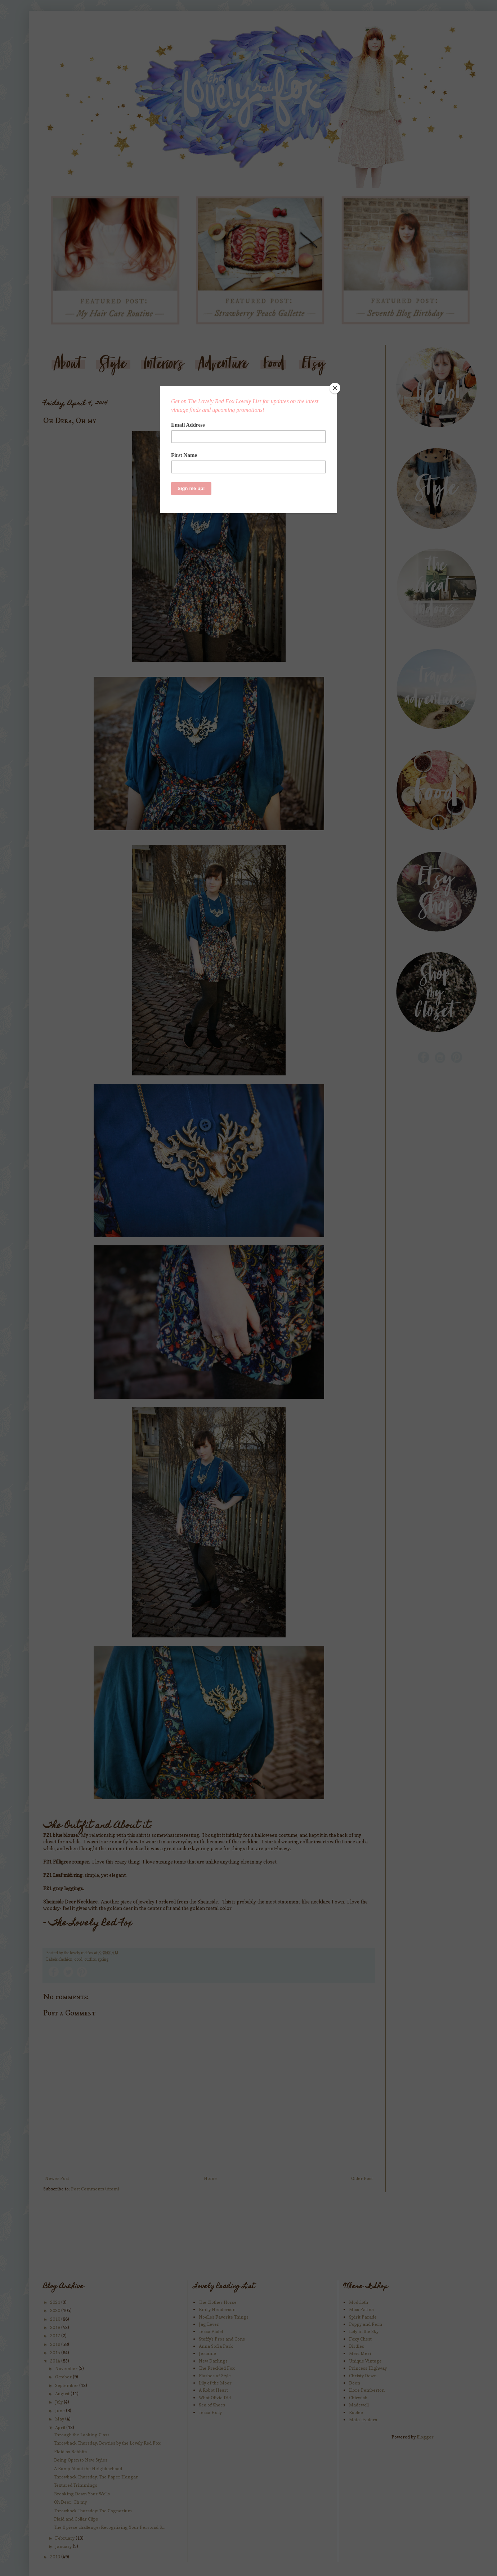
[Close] (335, 388)
